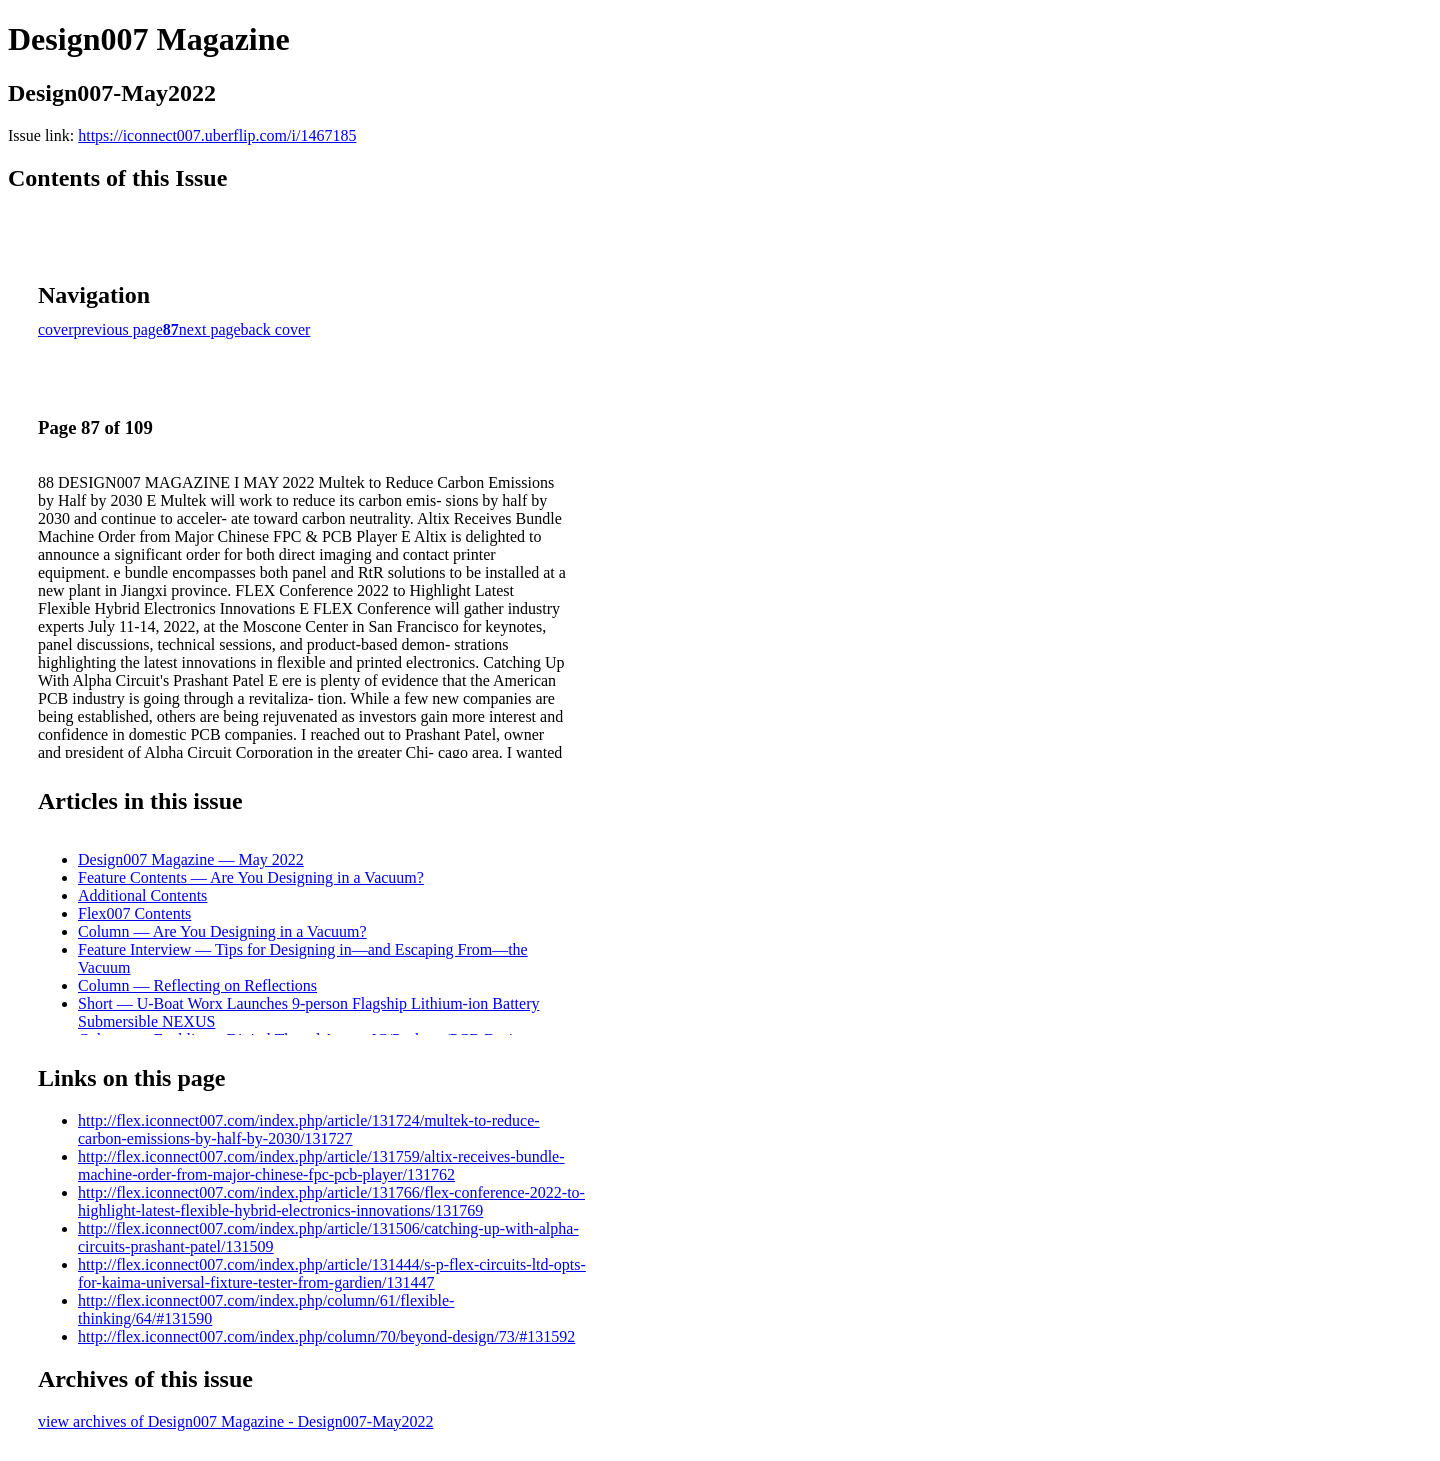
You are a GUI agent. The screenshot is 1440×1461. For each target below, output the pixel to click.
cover (56, 329)
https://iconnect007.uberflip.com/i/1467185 (217, 135)
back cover (276, 329)
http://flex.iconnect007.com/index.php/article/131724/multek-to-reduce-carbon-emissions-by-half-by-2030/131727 (309, 1129)
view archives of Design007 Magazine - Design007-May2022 (235, 1421)
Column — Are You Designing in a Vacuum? (222, 931)
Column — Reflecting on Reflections (197, 985)
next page (210, 329)
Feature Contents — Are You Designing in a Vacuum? (251, 877)
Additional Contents (142, 895)
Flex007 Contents (134, 913)
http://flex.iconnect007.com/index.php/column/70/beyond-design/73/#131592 (326, 1336)
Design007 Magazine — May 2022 (191, 859)
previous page (118, 329)
